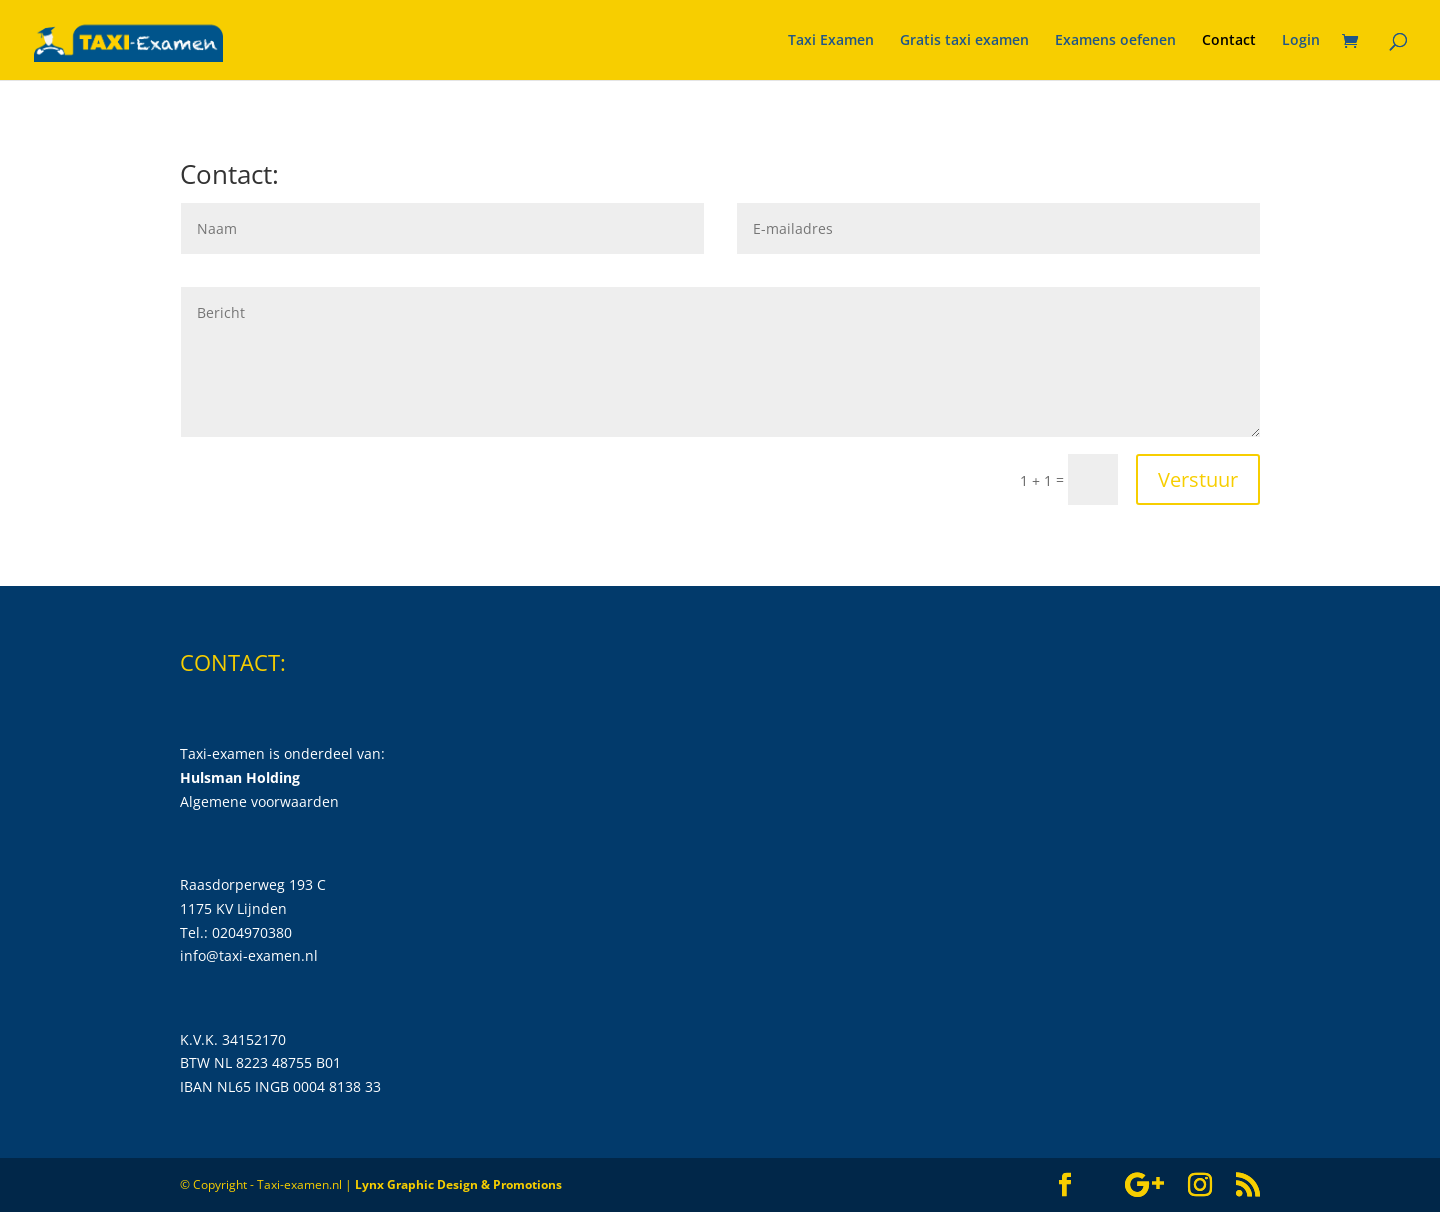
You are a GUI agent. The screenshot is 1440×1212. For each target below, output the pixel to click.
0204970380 (252, 932)
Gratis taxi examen (964, 41)
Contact (1229, 41)
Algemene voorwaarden (259, 801)
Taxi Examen (831, 41)
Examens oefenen (1115, 41)
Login (1301, 41)
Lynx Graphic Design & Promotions (458, 1184)
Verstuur (1198, 479)
